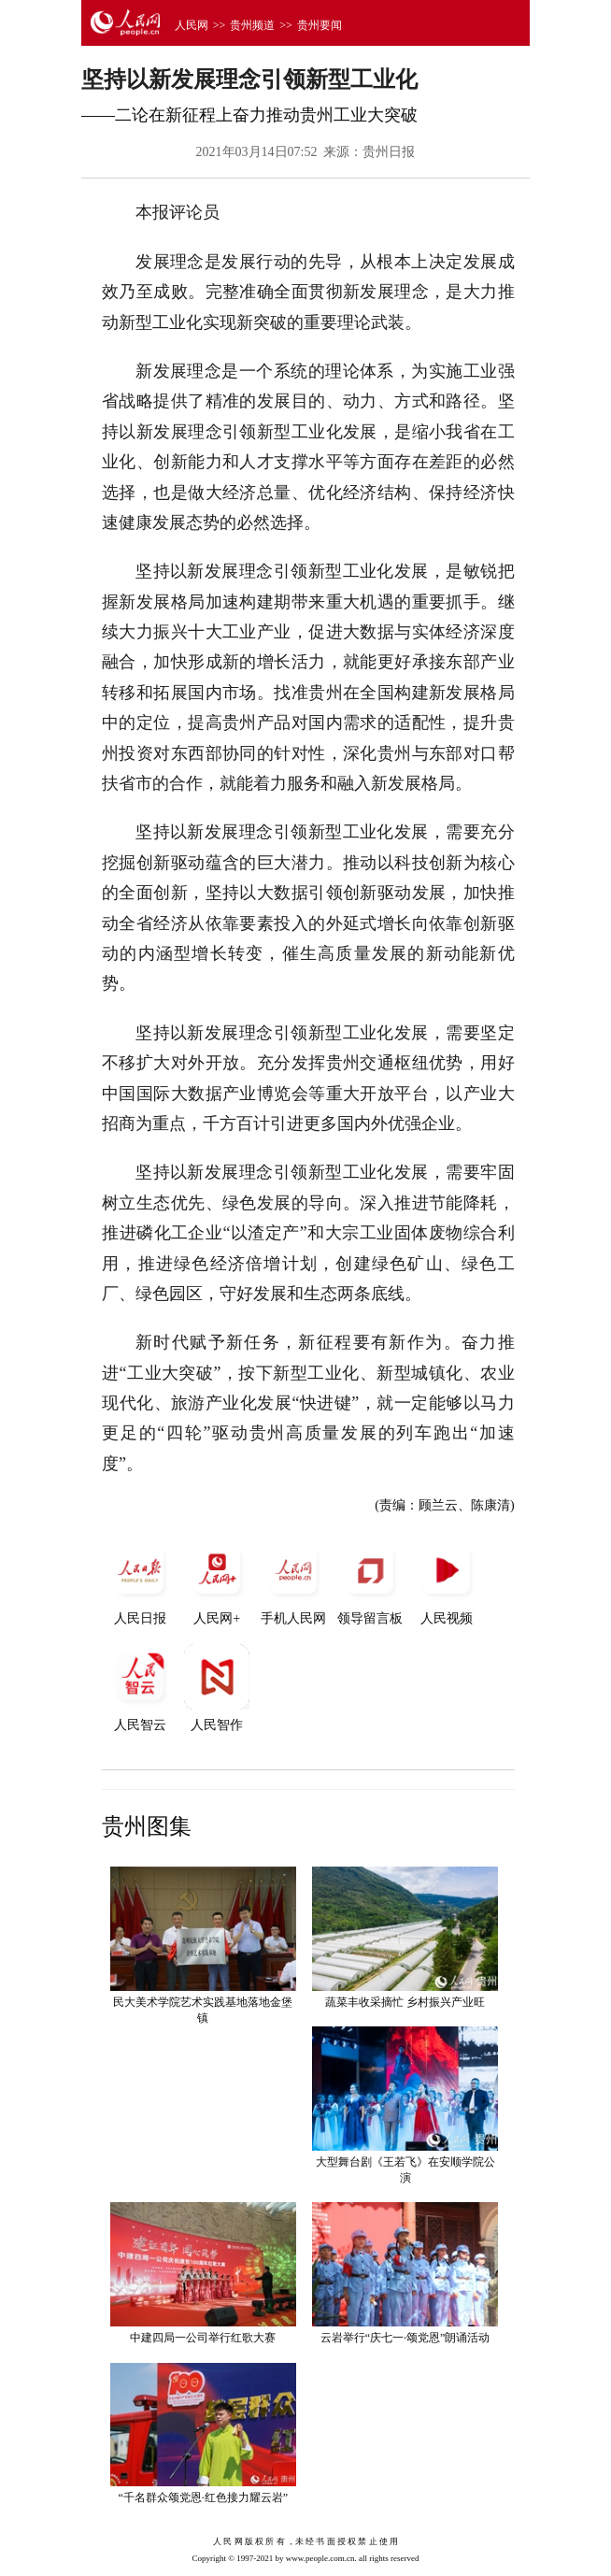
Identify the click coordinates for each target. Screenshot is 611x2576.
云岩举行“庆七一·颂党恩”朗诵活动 (405, 2337)
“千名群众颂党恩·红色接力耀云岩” (203, 2497)
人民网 (191, 25)
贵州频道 (252, 25)
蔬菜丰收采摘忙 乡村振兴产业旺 (405, 2002)
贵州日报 (388, 152)
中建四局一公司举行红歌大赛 (203, 2337)
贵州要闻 (319, 25)
